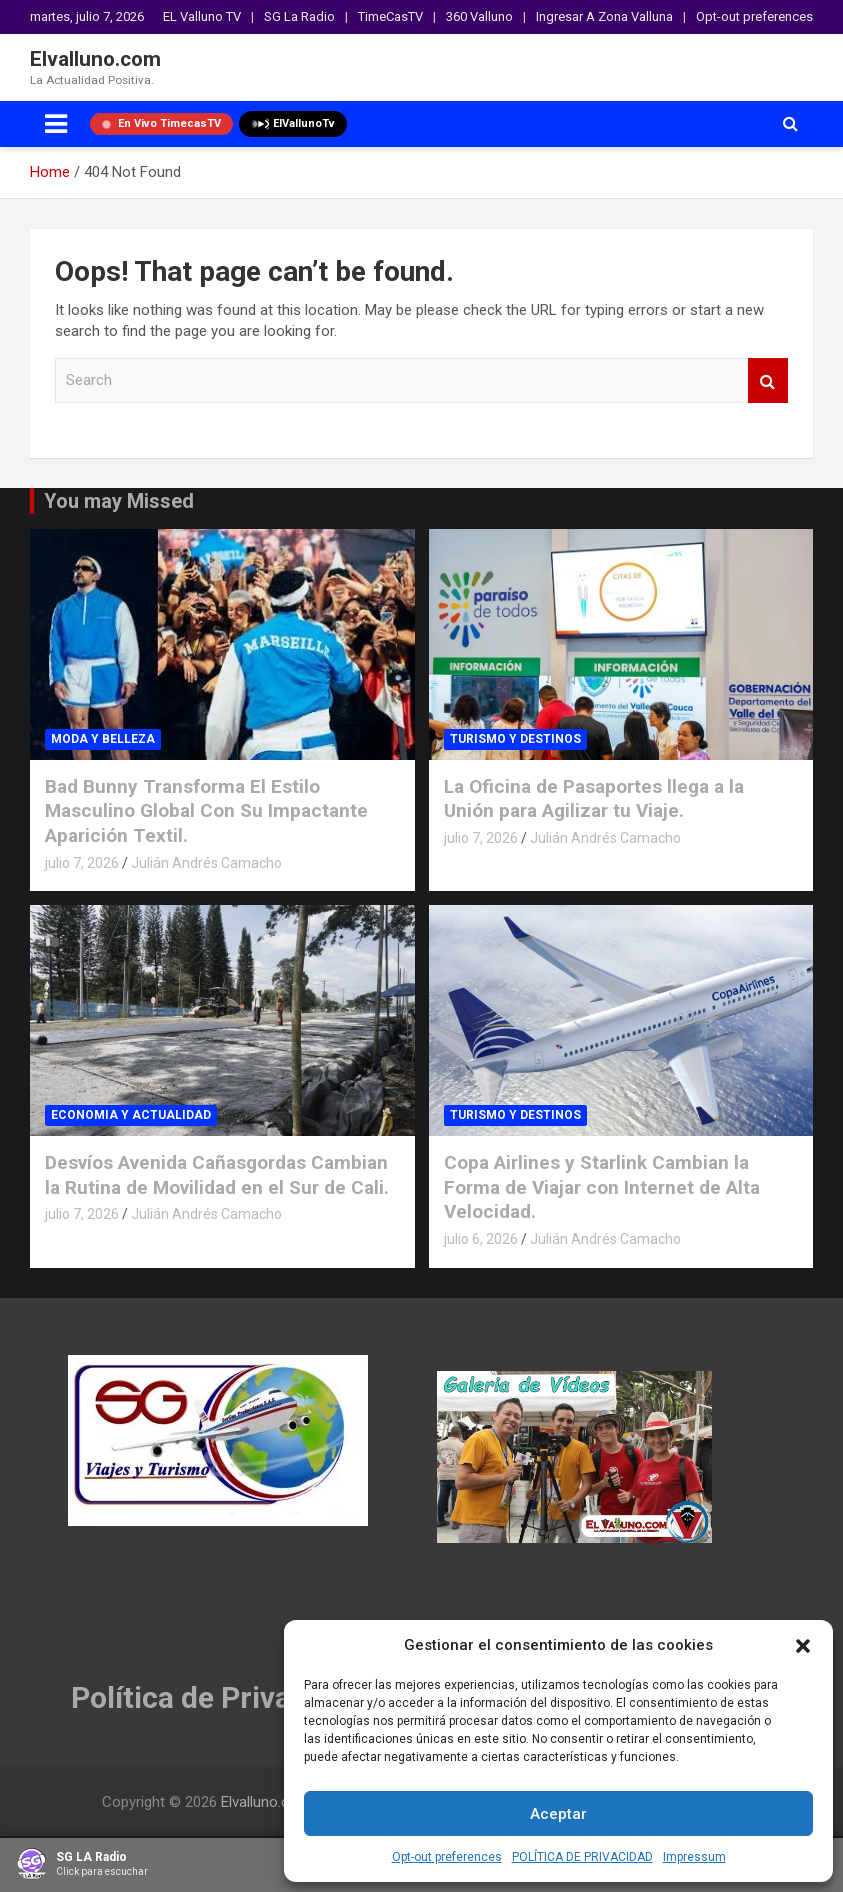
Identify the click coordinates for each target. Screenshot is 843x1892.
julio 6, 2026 (481, 1239)
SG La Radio (299, 16)
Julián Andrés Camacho (206, 863)
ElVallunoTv (293, 124)
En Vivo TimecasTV (161, 123)
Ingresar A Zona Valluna (604, 16)
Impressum (694, 1857)
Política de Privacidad (218, 1697)
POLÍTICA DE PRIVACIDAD (582, 1857)
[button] (803, 1646)
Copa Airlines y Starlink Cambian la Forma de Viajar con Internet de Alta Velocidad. (602, 1187)
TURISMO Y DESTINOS (515, 739)
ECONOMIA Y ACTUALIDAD (131, 1115)
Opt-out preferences (447, 1857)
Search (768, 380)
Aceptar (558, 1814)
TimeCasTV (390, 16)
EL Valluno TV (202, 16)
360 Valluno (479, 16)
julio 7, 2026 (82, 863)
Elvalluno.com (95, 59)
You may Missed (119, 501)
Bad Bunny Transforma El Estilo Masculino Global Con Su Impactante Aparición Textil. (206, 811)
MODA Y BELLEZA (103, 739)
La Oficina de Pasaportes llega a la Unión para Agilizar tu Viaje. (594, 799)
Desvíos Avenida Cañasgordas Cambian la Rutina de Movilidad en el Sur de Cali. (217, 1175)
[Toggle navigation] (56, 124)
